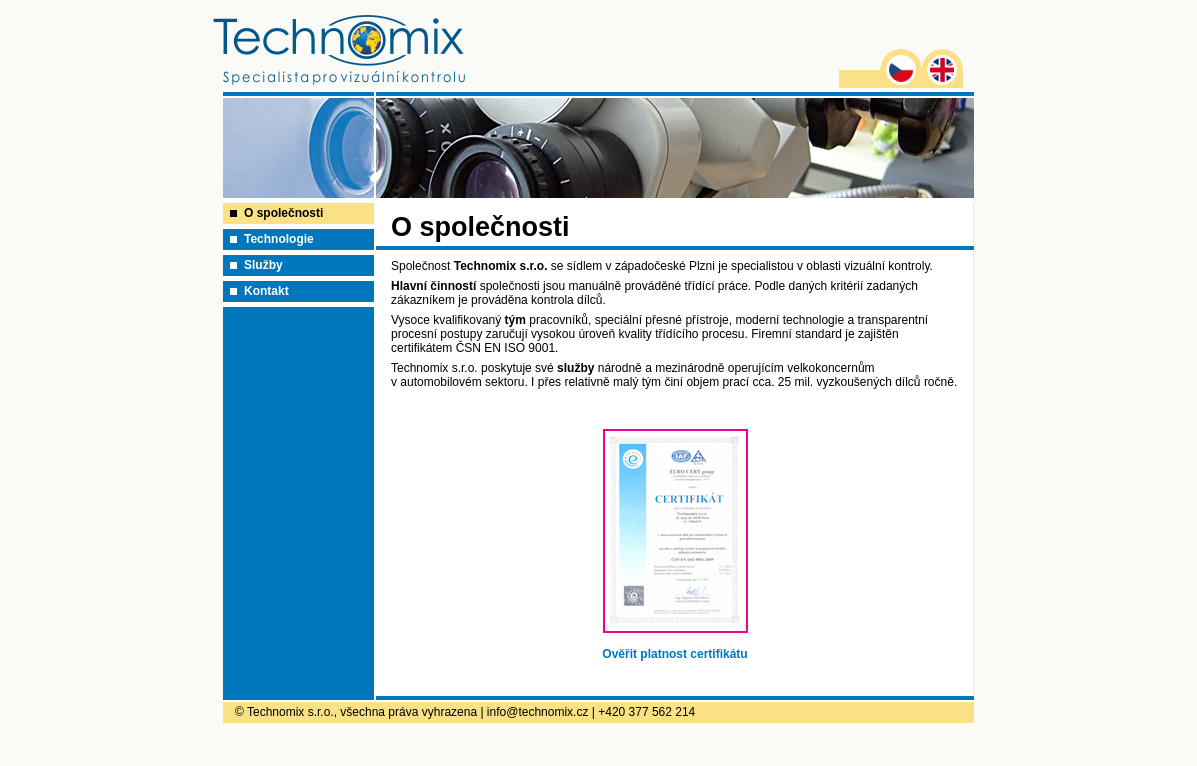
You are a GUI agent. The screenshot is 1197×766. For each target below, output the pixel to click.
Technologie (279, 239)
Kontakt (266, 291)
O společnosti (283, 213)
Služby (263, 265)
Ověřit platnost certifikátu (674, 654)
